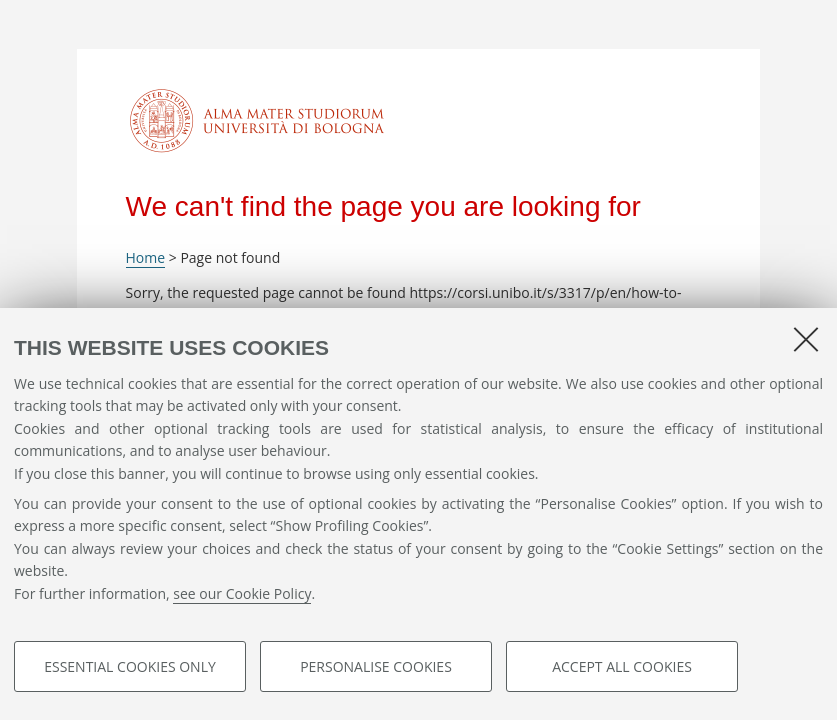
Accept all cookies (622, 666)
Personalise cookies (376, 666)
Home (146, 257)
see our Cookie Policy (242, 593)
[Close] (806, 339)
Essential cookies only (130, 666)
